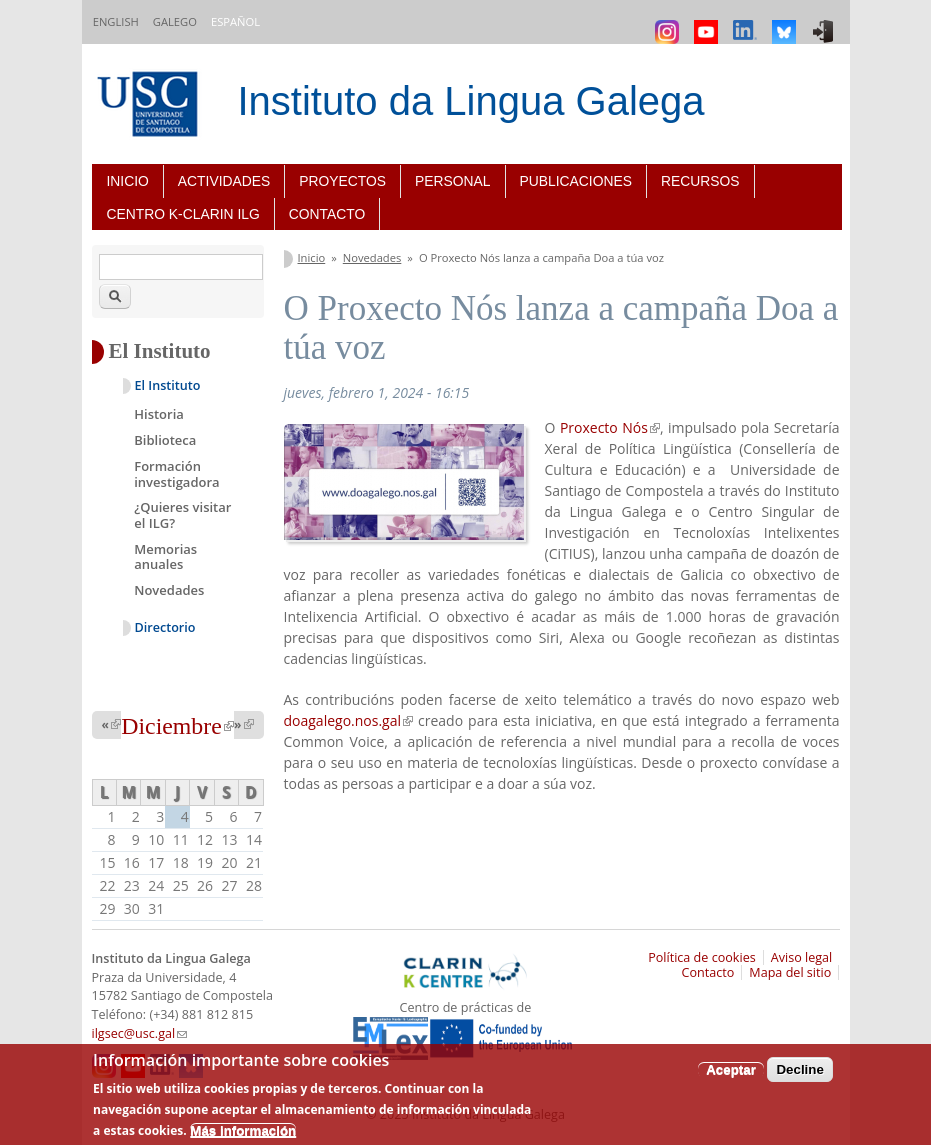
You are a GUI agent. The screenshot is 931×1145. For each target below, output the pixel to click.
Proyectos (342, 181)
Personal (452, 181)
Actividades (224, 181)
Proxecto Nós (610, 427)
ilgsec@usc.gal (140, 1033)
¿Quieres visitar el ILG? (182, 515)
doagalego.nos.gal (349, 720)
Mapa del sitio (790, 972)
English (116, 21)
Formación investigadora (176, 474)
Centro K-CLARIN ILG (183, 214)
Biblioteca (165, 440)
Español (235, 21)
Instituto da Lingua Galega (471, 101)
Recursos (700, 181)
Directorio (165, 627)
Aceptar (731, 1069)
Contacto (327, 214)
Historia (159, 414)
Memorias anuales (165, 557)
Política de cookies (702, 957)
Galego (175, 21)
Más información (243, 1130)
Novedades (372, 257)
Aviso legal (802, 957)
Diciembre (177, 726)
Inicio (128, 181)
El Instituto (168, 385)
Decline (799, 1069)
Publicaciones (576, 181)
